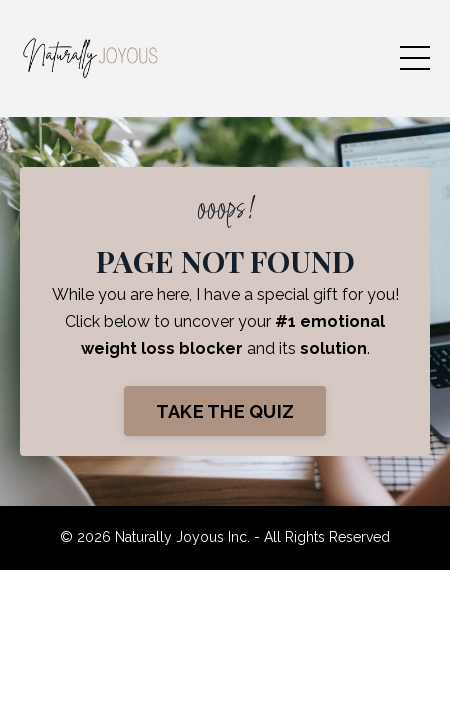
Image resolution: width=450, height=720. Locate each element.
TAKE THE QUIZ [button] (225, 411)
